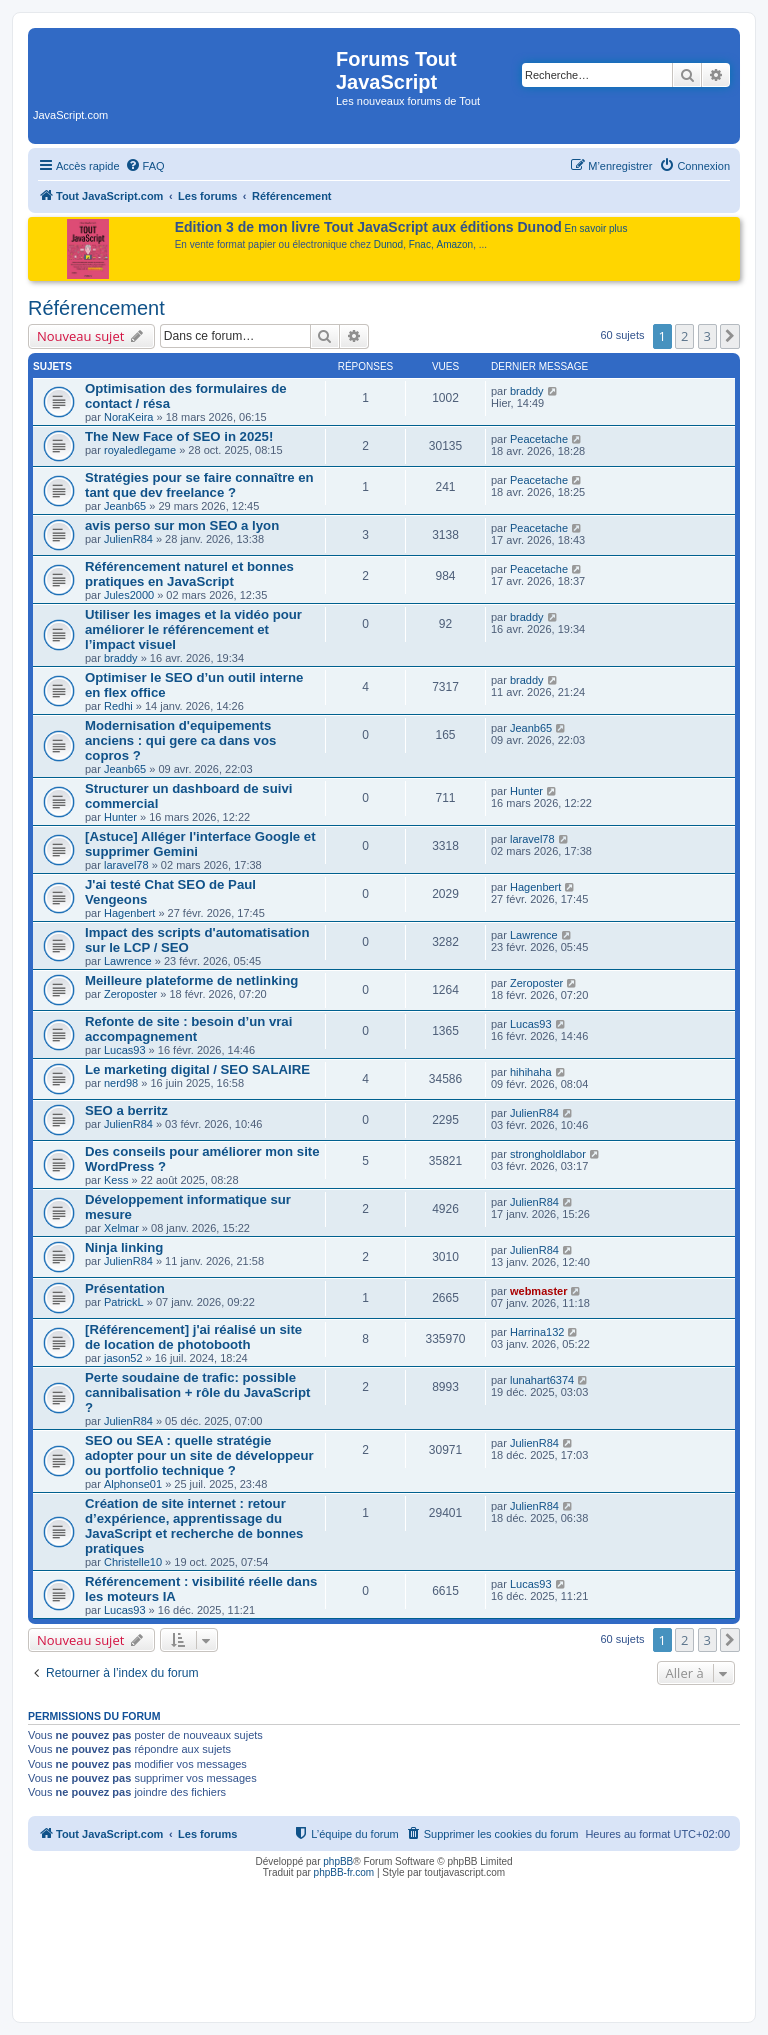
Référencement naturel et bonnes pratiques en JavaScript (189, 574)
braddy (527, 391)
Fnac (420, 244)
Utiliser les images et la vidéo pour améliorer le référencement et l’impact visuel (193, 629)
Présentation (125, 1288)
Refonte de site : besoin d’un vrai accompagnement (188, 1029)
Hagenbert (129, 913)
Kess (116, 1180)
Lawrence (128, 961)
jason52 (123, 1358)
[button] (730, 336)
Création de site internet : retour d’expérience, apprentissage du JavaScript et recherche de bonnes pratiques (194, 1526)
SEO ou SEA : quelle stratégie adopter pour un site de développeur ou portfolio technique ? (199, 1455)
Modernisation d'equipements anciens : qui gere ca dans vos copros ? (180, 740)
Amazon (455, 244)
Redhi (118, 706)
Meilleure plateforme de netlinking (191, 980)
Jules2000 (129, 595)
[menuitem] (145, 166)
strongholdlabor (548, 1154)
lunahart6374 (542, 1380)
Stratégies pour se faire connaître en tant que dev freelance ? (199, 485)
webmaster (538, 1291)
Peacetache (539, 439)
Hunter (120, 817)
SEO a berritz (126, 1110)
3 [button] (707, 336)
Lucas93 (125, 1050)
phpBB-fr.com (344, 1872)
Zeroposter (130, 994)
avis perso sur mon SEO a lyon (182, 525)
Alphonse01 (133, 1484)
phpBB (338, 1861)
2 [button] (684, 336)
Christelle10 (133, 1562)
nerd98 (121, 1083)
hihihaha (531, 1072)
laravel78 (126, 865)
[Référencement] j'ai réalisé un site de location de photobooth (193, 1337)
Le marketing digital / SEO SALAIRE (197, 1069)
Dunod (388, 244)
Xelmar (121, 1228)
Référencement (96, 308)
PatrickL (124, 1302)
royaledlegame (140, 450)
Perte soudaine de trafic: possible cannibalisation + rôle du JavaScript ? (197, 1392)
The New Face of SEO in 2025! (179, 436)
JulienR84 (128, 539)
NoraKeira (129, 417)
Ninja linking (124, 1247)
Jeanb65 (125, 506)
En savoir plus (596, 228)
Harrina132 (537, 1332)
